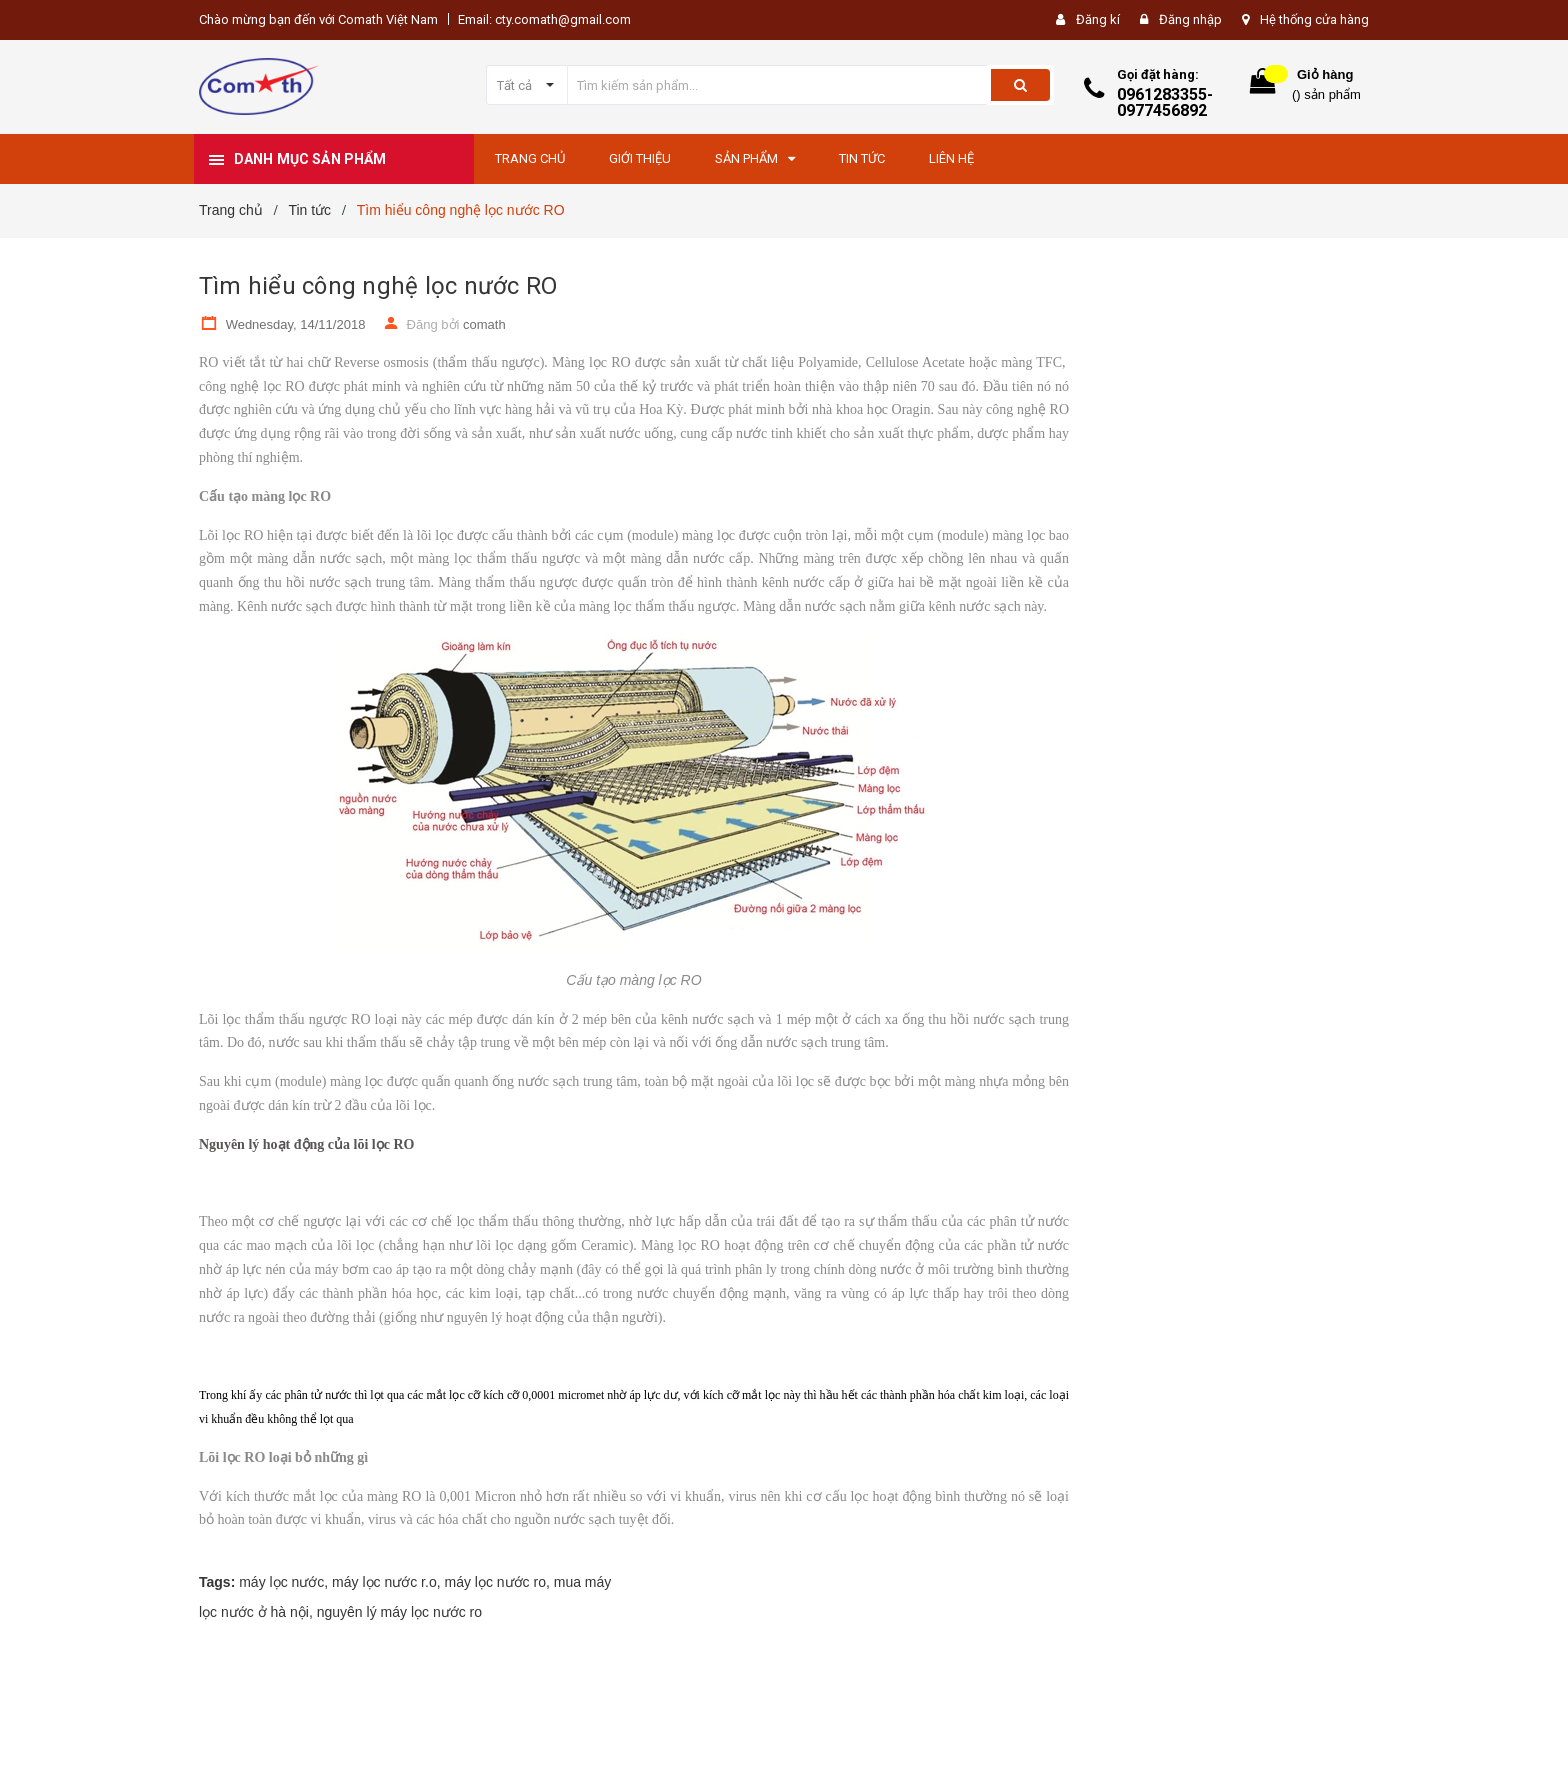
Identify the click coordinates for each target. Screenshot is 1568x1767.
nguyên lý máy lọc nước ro (399, 1612)
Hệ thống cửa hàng (1314, 19)
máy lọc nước (281, 1582)
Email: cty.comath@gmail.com (544, 19)
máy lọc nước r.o (384, 1582)
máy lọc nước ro (494, 1582)
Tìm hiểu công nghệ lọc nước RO (378, 286)
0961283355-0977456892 (1165, 102)
